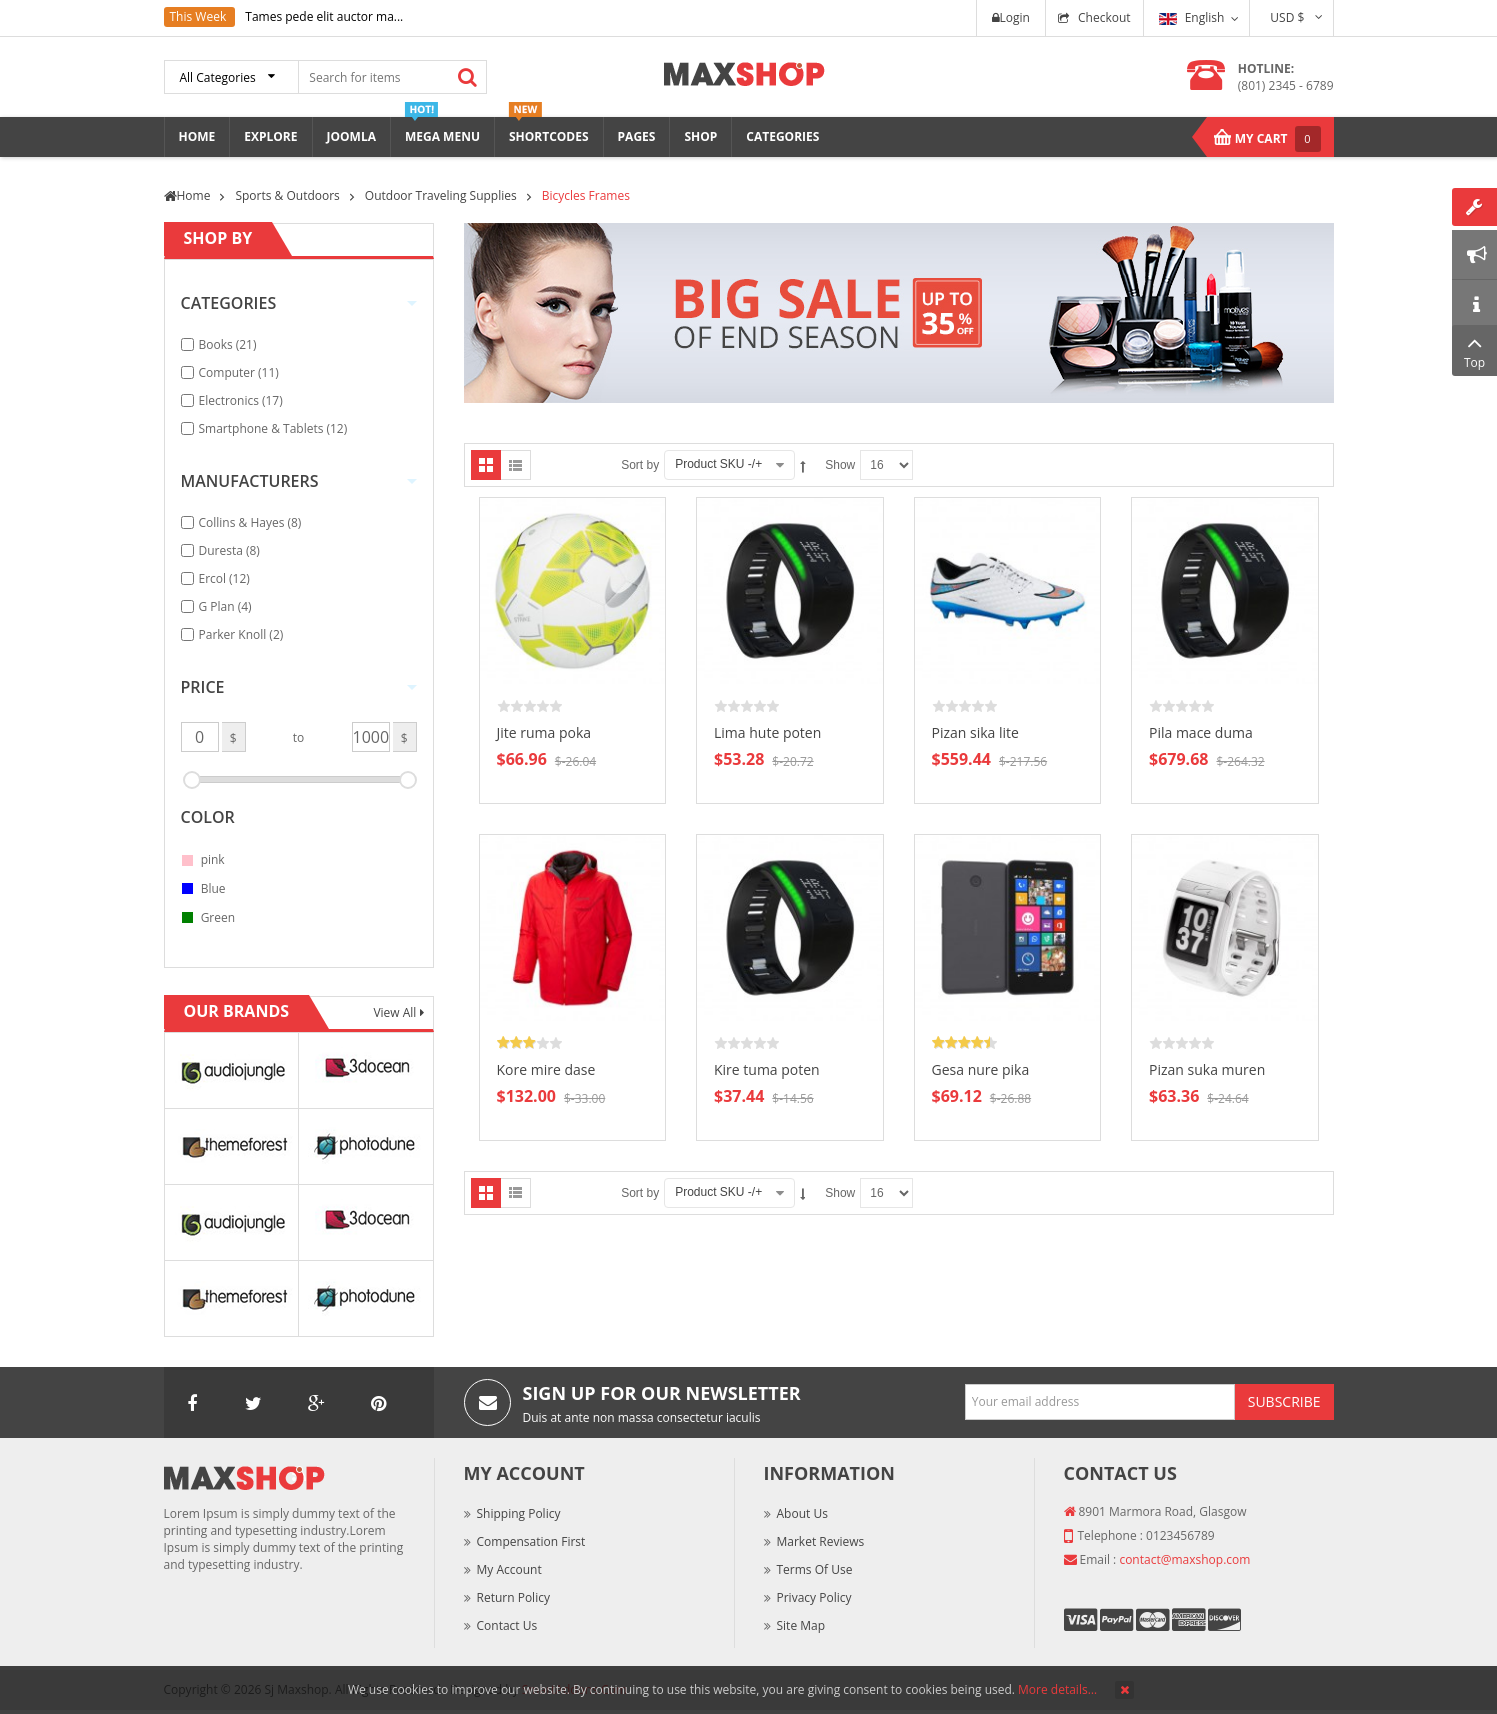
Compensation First (531, 1541)
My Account (509, 1569)
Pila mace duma (1201, 732)
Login (1011, 17)
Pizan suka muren (1207, 1069)
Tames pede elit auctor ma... (324, 16)
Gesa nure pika (981, 1069)
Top (1474, 350)
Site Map (801, 1625)
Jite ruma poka (544, 732)
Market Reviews (821, 1541)
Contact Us (507, 1625)
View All (396, 1012)
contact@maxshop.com (1184, 1559)
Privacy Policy (814, 1597)
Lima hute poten (767, 732)
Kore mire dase (546, 1069)
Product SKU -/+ (718, 464)
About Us (802, 1513)
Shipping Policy (519, 1513)
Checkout (1104, 17)
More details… (1057, 1689)
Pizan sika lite (975, 732)
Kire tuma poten (767, 1069)
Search (468, 77)
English (1192, 17)
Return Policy (513, 1597)
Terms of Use (815, 1569)
